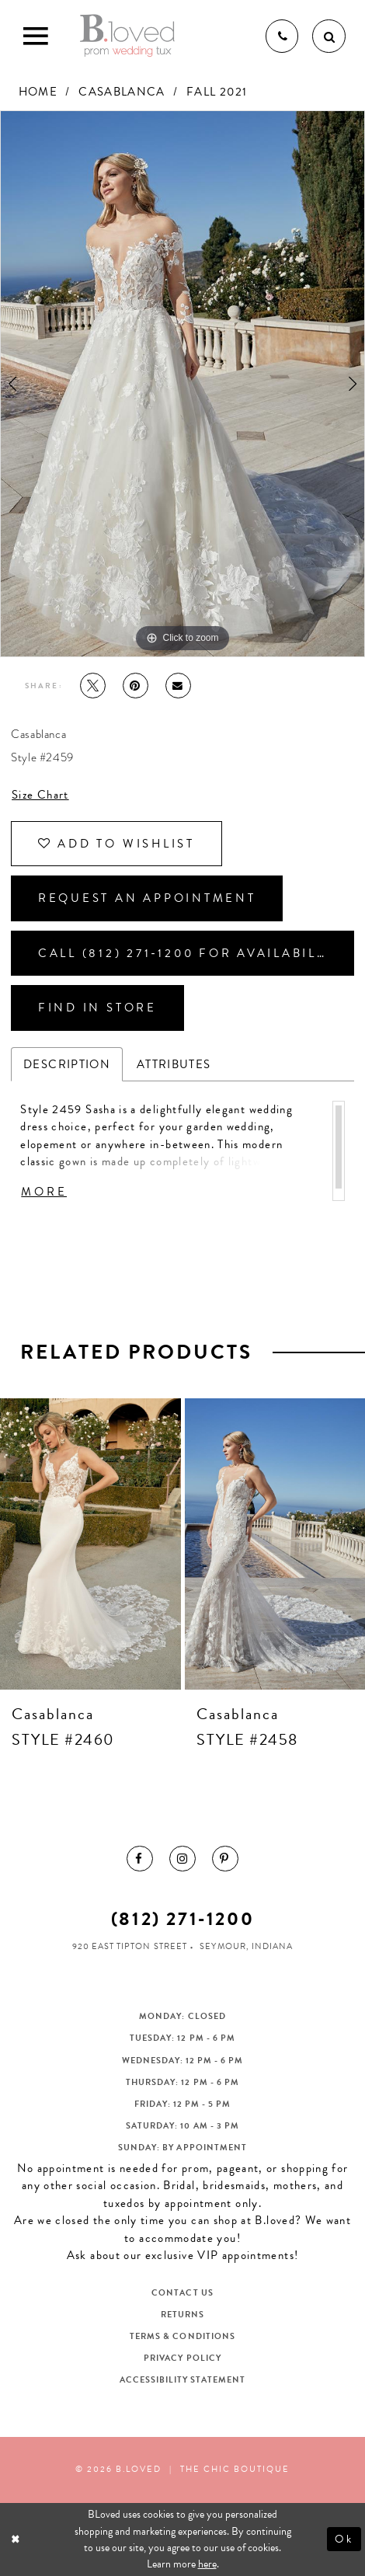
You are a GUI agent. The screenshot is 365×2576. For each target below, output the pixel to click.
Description (66, 1064)
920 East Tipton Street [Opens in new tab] (129, 1946)
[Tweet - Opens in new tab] (93, 685)
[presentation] (90, 1544)
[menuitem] (139, 1858)
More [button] (44, 1191)
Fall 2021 (216, 91)
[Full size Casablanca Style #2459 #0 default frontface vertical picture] (182, 383)
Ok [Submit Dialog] (344, 2539)
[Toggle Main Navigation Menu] (36, 36)
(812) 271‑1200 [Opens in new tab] (183, 1919)
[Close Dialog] (17, 2539)
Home (38, 91)
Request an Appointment (147, 898)
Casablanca (121, 91)
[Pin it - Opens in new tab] (135, 685)
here (207, 2564)
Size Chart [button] (40, 794)
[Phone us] (282, 36)
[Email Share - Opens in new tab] (178, 685)
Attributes (174, 1064)
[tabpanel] (182, 383)
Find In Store (97, 1007)
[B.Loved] (127, 36)
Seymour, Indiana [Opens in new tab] (246, 1946)
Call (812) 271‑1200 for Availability (189, 953)
